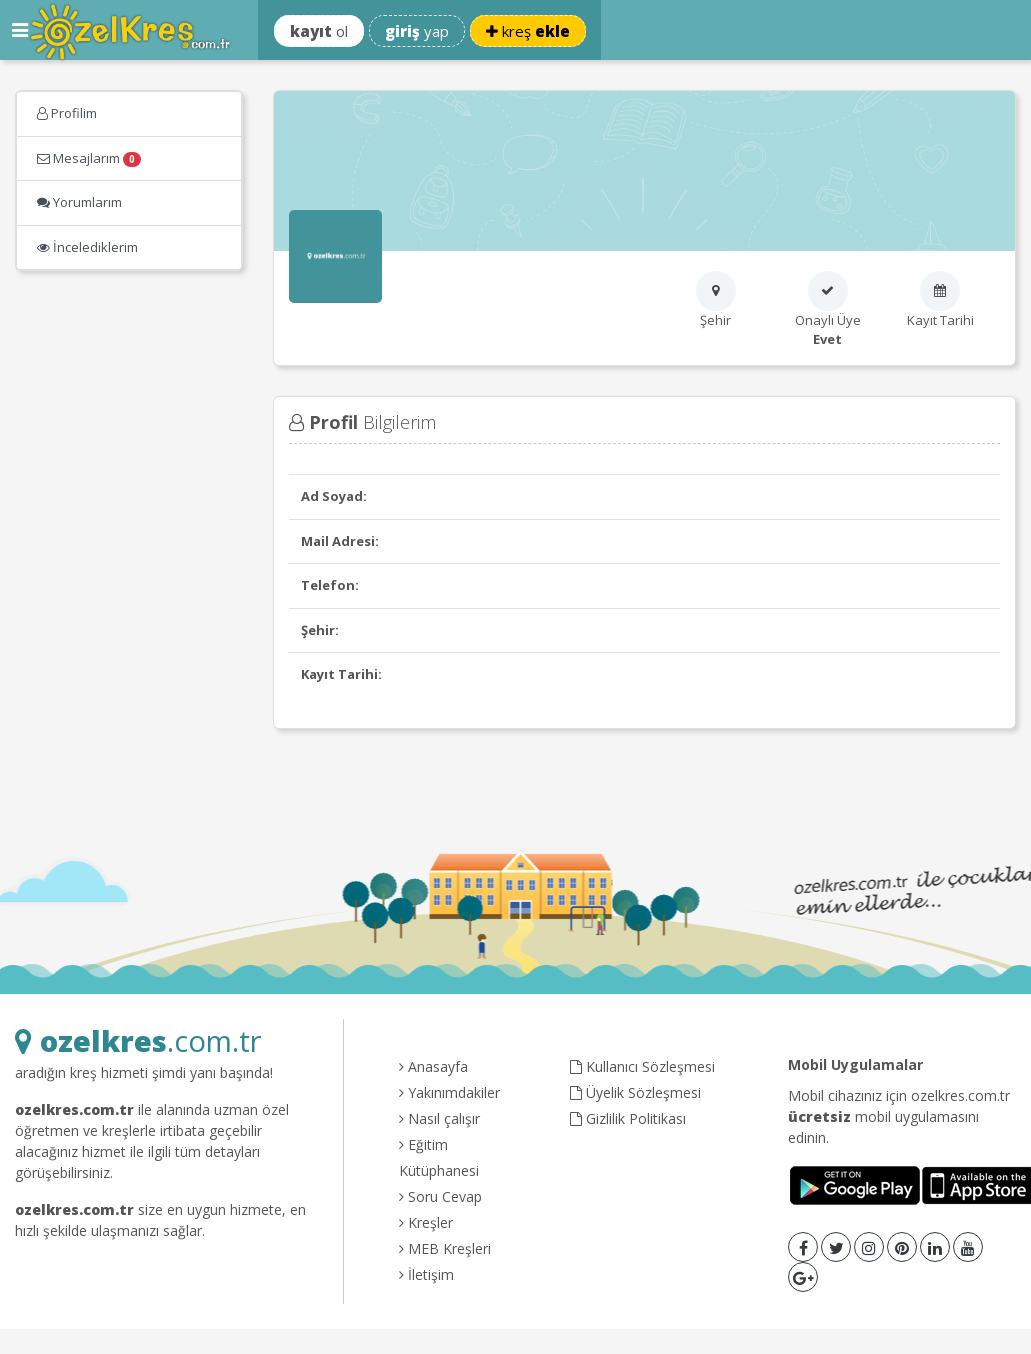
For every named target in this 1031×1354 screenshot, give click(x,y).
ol (319, 31)
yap (417, 31)
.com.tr (138, 1040)
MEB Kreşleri (445, 1248)
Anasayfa (433, 1066)
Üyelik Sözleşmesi (635, 1092)
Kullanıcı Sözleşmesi (642, 1066)
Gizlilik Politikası (628, 1118)
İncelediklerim (87, 247)
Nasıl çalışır (439, 1118)
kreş (528, 31)
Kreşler (426, 1222)
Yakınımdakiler (449, 1092)
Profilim (67, 113)
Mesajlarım (89, 158)
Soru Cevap (440, 1196)
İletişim (426, 1274)
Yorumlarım (79, 202)
